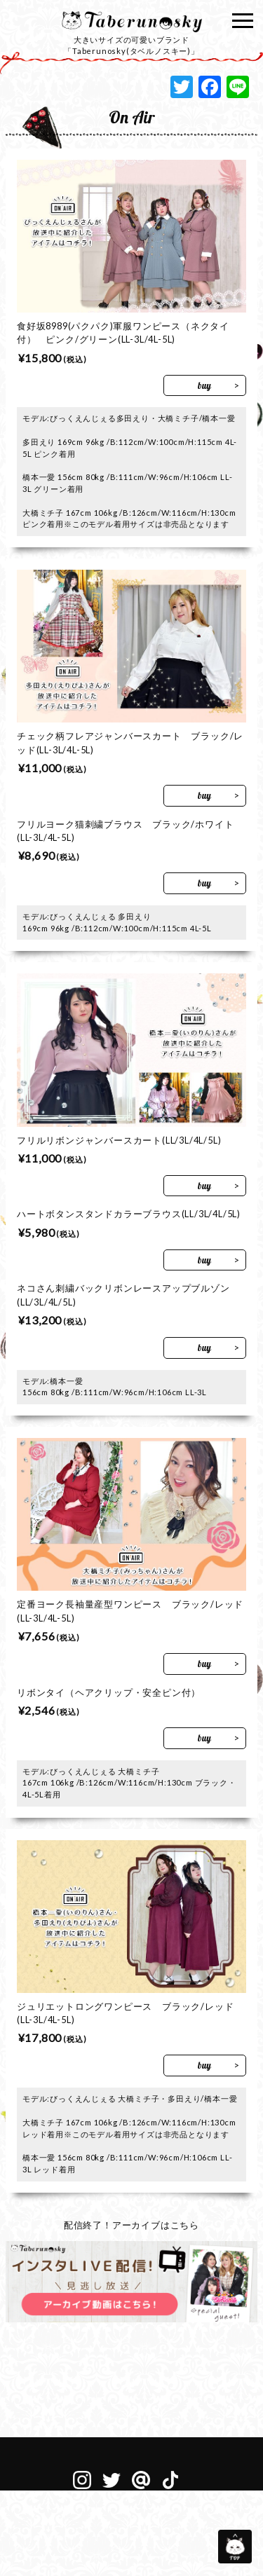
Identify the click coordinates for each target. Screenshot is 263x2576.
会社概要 (55, 2424)
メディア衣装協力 (122, 2424)
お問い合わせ (197, 2424)
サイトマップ (89, 2435)
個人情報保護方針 (164, 2435)
